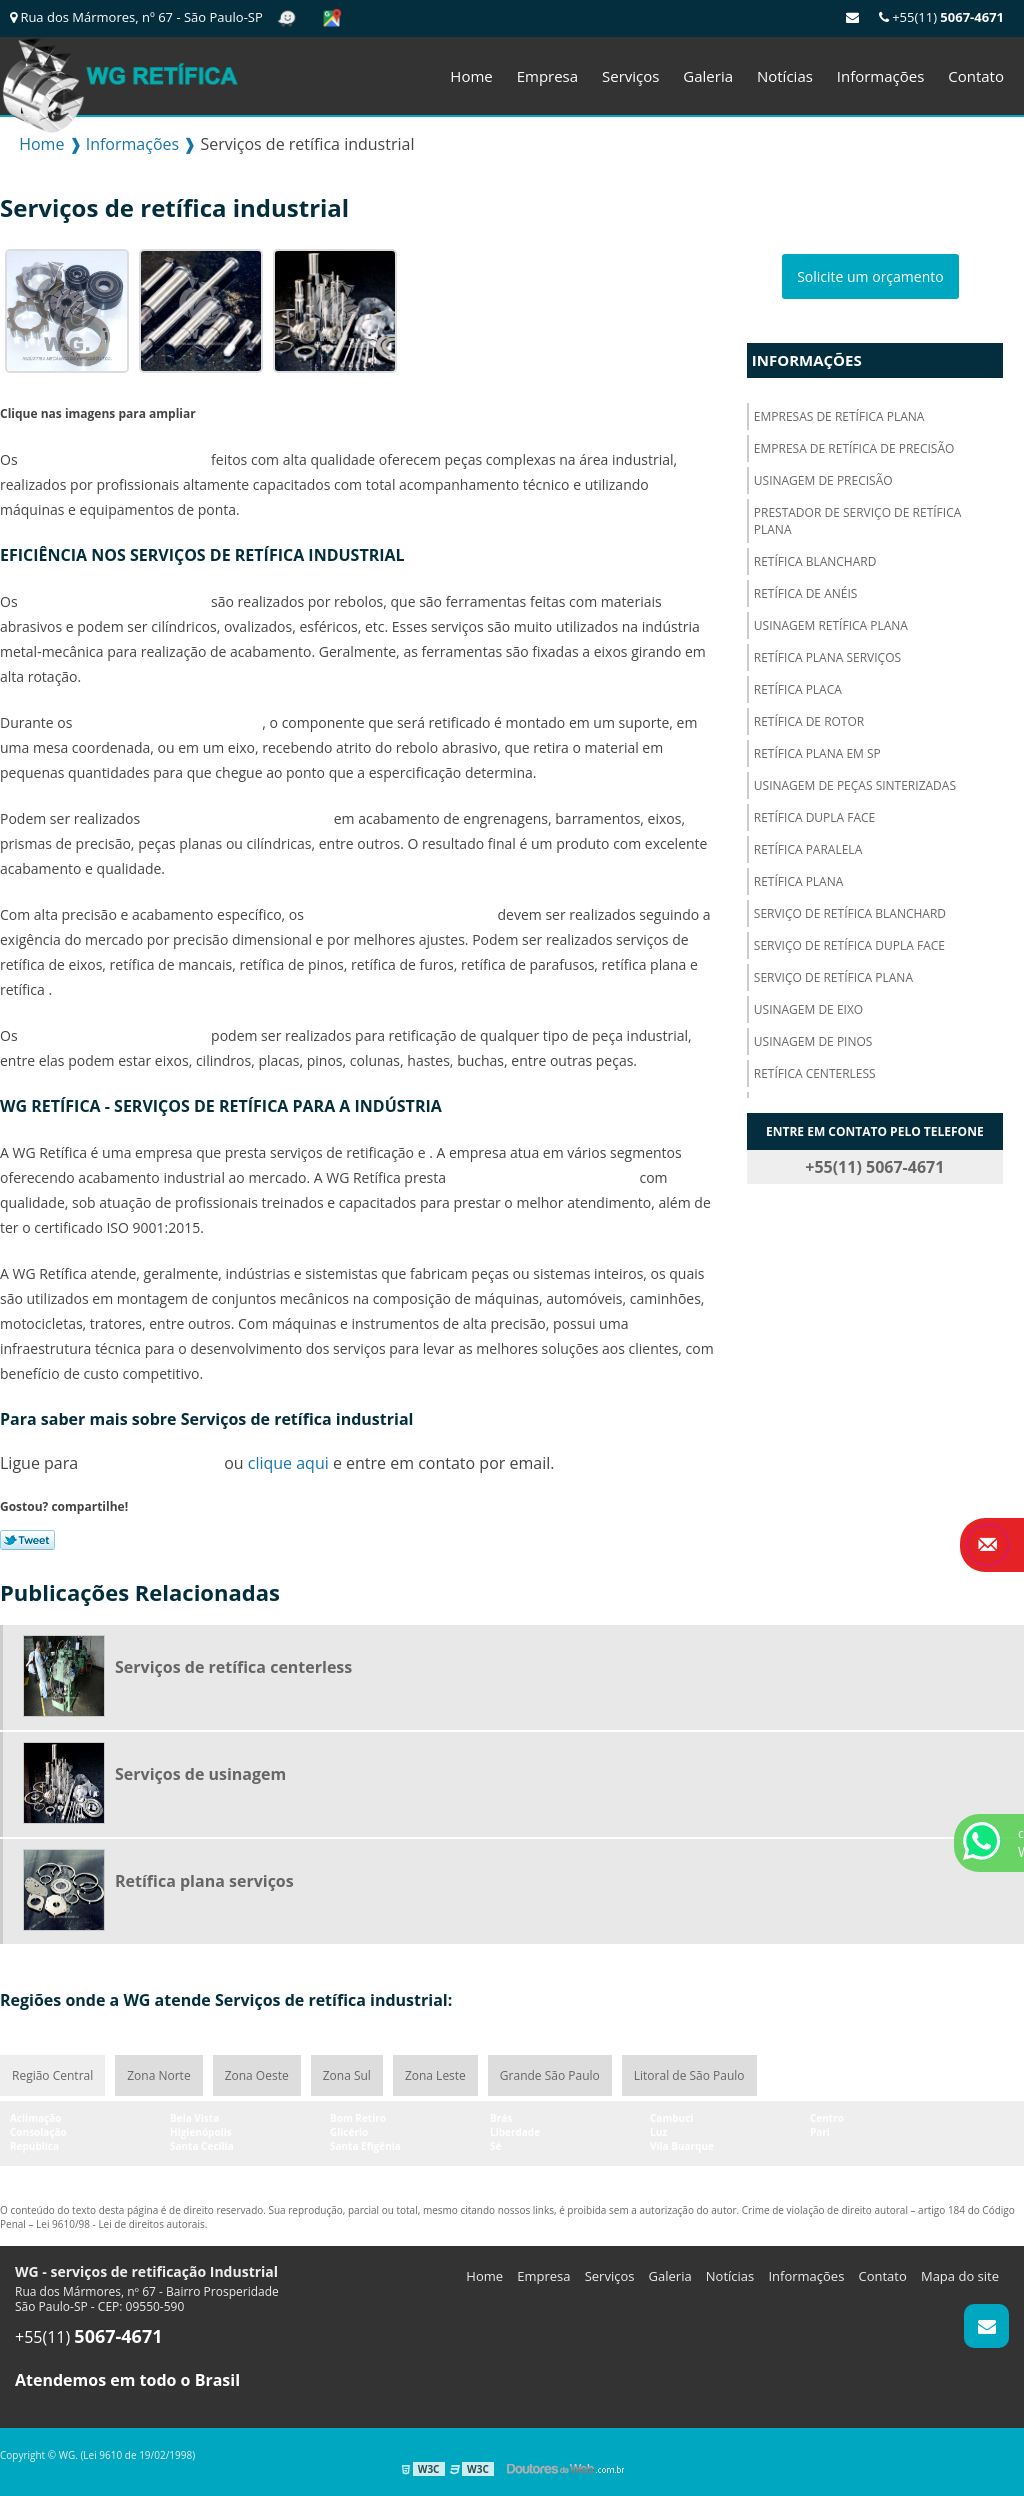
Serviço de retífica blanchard (850, 913)
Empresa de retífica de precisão (854, 448)
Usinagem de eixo (808, 1009)
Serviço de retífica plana (833, 977)
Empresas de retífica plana (839, 416)
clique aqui (288, 1463)
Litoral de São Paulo (689, 2075)
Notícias (785, 76)
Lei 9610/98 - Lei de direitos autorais (120, 2224)
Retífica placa (798, 689)
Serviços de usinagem (200, 1774)
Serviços (630, 76)
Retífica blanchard (815, 561)
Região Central (52, 2075)
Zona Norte (158, 2075)
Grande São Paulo (550, 2075)
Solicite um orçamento (870, 276)
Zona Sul (347, 2075)
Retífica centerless (815, 1073)
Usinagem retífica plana (831, 625)
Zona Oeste (257, 2075)
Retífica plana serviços (827, 657)
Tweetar (27, 1540)
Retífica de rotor (809, 721)
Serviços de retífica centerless (233, 1667)
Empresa (547, 76)
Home (471, 76)
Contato (976, 76)
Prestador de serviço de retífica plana (858, 521)
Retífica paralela (808, 849)
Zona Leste (435, 2075)
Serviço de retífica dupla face (849, 945)
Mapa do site (960, 2276)
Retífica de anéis (806, 593)
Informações (881, 76)
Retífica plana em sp (817, 753)
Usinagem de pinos (813, 1041)
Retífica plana (799, 881)
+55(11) (941, 17)
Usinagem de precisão (823, 480)
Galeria (708, 76)
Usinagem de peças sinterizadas (855, 785)
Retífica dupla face (815, 817)
